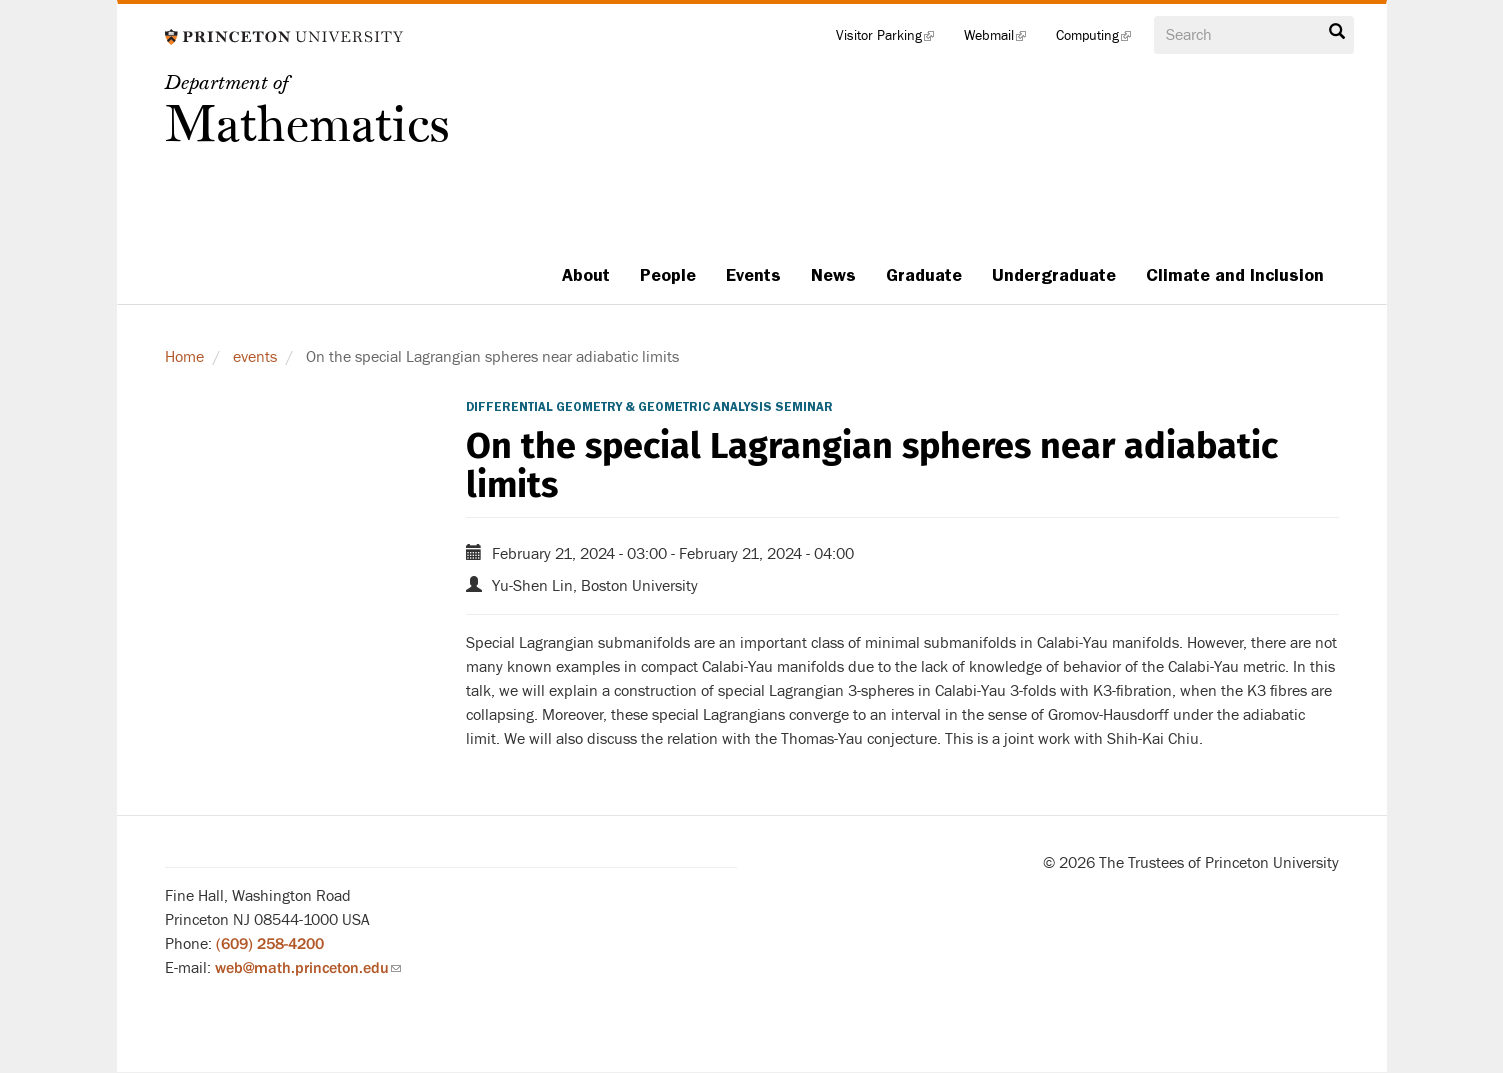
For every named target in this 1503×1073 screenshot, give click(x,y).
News (833, 275)
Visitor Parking (892, 40)
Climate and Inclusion (1235, 275)
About (586, 275)
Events (753, 275)
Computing (1101, 40)
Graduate (924, 275)
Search (1337, 32)
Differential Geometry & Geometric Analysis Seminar (649, 407)
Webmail (1002, 40)
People (668, 275)
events (255, 357)
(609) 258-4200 (270, 944)
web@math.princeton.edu (308, 968)
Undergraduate (1054, 275)
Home (184, 357)
